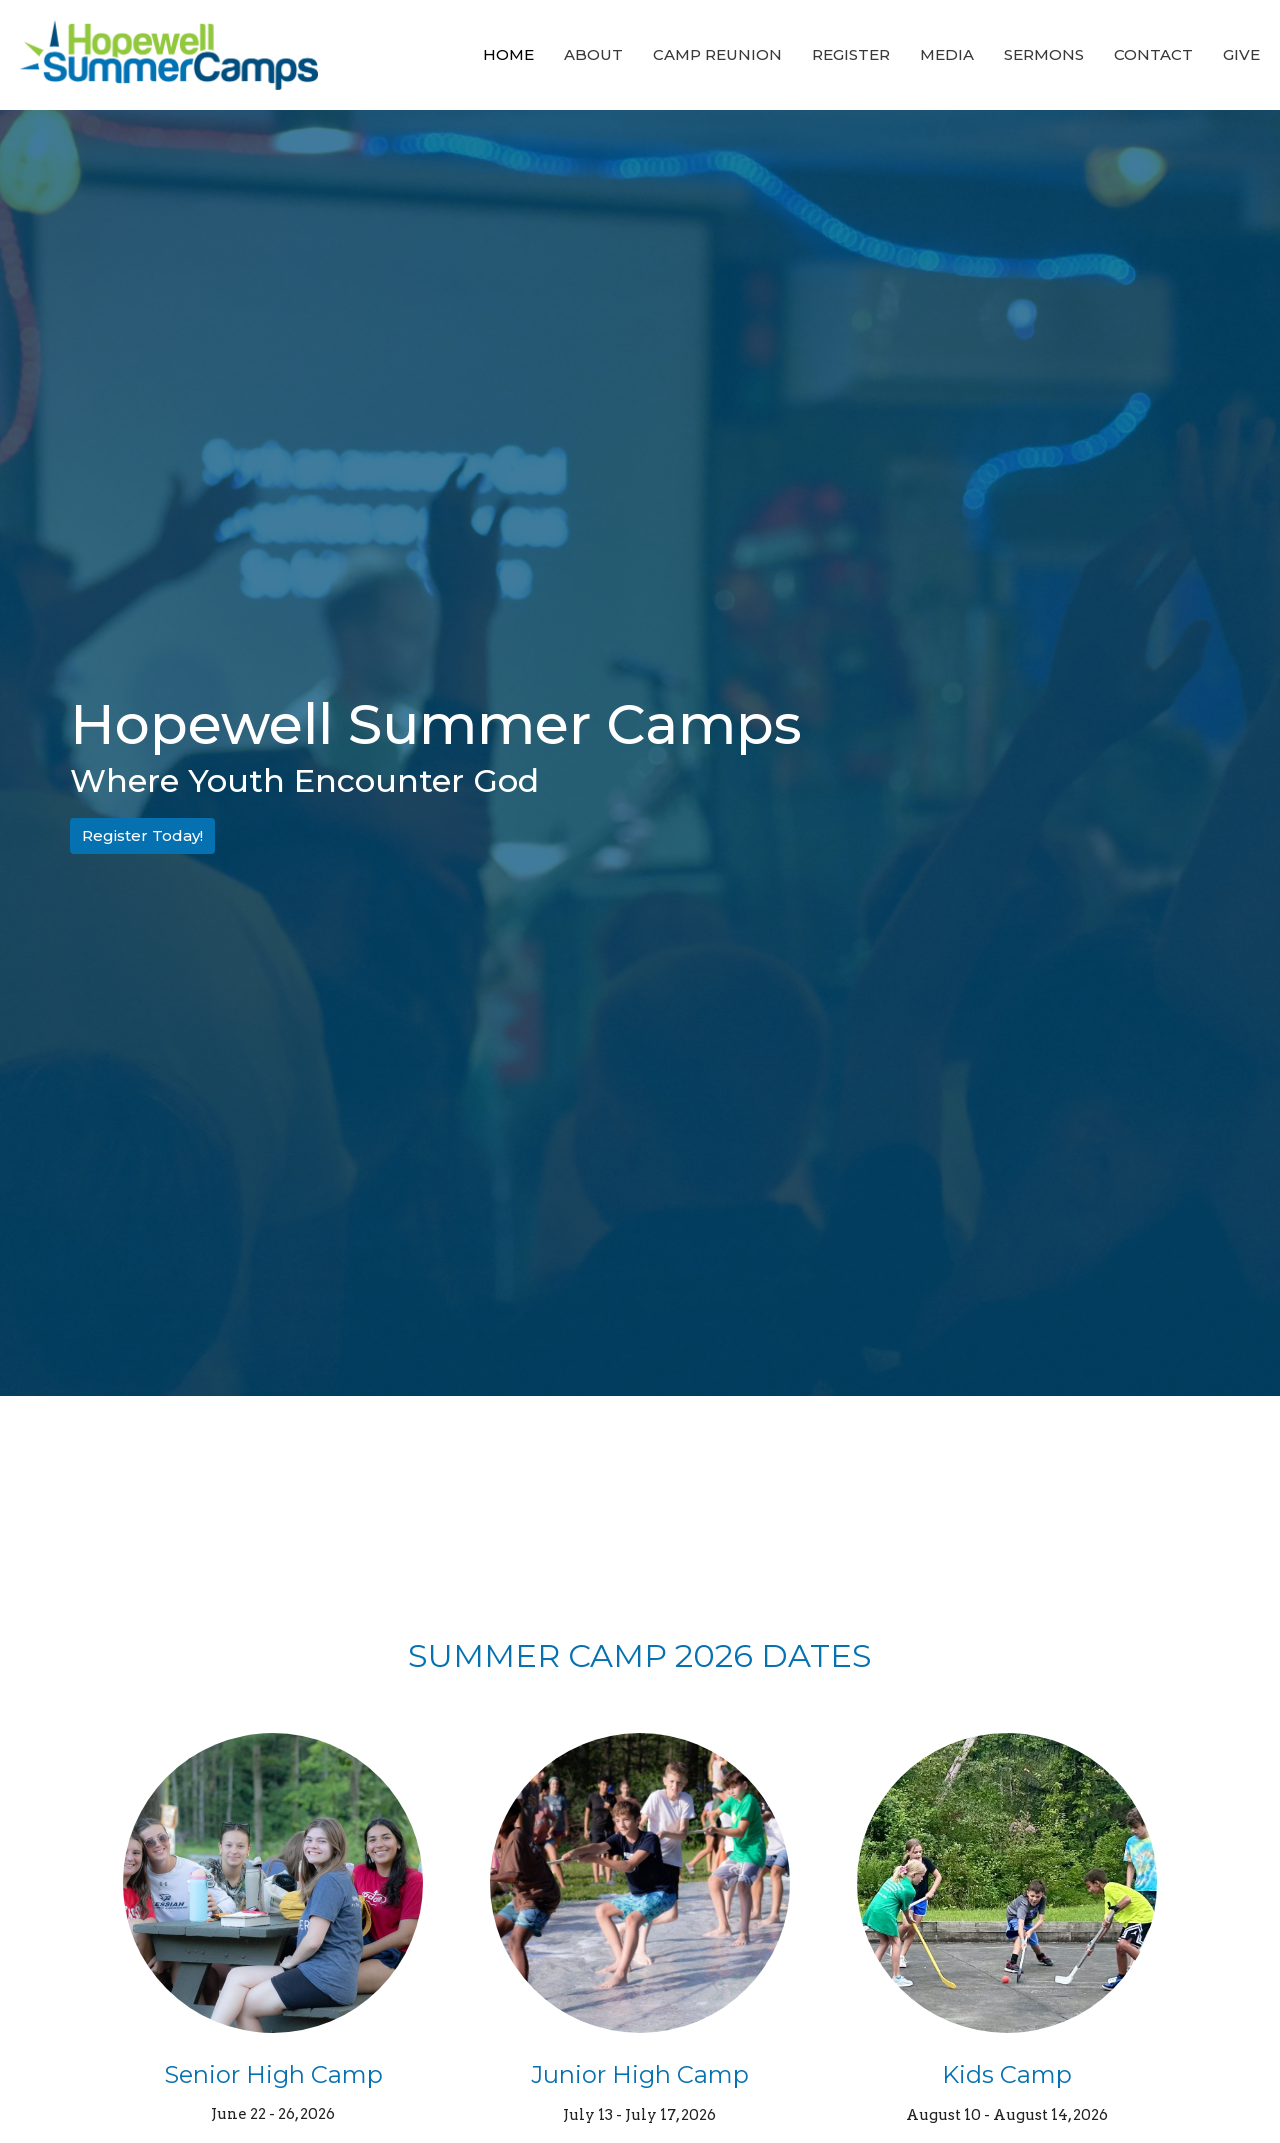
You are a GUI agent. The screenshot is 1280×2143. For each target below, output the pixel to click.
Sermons (1044, 54)
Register (851, 54)
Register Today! (142, 835)
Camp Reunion (717, 54)
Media (947, 54)
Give (1241, 54)
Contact (1153, 54)
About (593, 54)
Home (508, 54)
